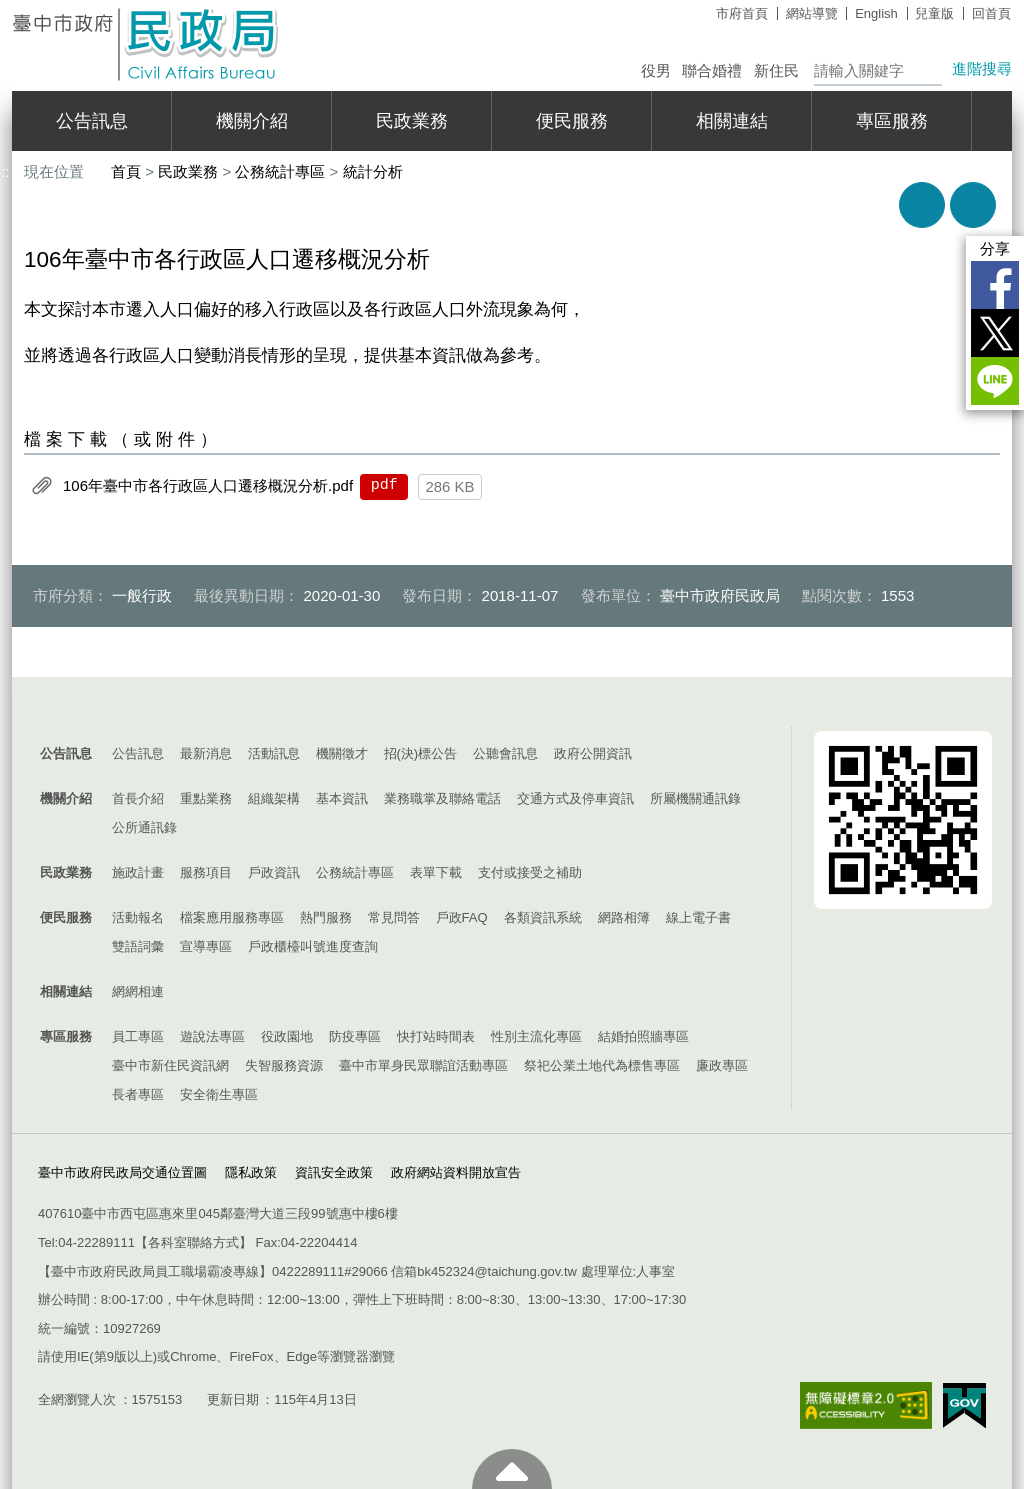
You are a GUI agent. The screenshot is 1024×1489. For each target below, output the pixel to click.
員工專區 (138, 1036)
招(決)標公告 (421, 753)
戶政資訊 (274, 872)
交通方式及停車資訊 (575, 798)
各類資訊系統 (543, 917)
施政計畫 (138, 872)
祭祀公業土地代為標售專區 (602, 1065)
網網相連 (138, 991)
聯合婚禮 (712, 70)
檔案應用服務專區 (232, 917)
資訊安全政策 (334, 1172)
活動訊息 (274, 753)
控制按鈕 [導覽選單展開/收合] (512, 707)
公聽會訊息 (505, 753)
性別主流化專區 (536, 1036)
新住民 (776, 70)
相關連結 (732, 121)
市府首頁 (742, 13)
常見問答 (394, 917)
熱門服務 (326, 917)
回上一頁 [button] (973, 205)
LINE (995, 381)
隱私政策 (251, 1172)
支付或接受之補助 (530, 872)
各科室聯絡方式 (193, 1242)
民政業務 (412, 121)
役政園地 (287, 1036)
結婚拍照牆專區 (643, 1036)
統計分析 (373, 171)
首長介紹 (138, 798)
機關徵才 (342, 753)
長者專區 (138, 1094)
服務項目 (206, 872)
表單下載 (436, 872)
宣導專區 (206, 946)
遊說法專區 (212, 1036)
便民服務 (572, 121)
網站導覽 (812, 13)
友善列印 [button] (922, 205)
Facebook (995, 285)
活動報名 (138, 917)
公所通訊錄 (144, 827)
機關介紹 (252, 121)
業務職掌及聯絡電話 (442, 798)
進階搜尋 (982, 68)
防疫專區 (355, 1036)
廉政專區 (722, 1065)
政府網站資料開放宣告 (456, 1172)
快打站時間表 (436, 1036)
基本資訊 (342, 798)
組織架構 (274, 798)
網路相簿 (624, 917)
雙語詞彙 (138, 946)
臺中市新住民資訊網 (170, 1065)
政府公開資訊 (593, 753)
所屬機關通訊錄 (695, 798)
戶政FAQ (462, 917)
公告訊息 (92, 121)
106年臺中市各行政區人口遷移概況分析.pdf (208, 485)
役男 (656, 70)
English (876, 13)
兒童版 (934, 13)
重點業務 (206, 798)
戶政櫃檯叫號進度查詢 (313, 946)
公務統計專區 (280, 171)
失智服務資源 (284, 1065)
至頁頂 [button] (512, 1469)
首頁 (126, 171)
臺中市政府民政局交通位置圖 (122, 1172)
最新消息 (206, 753)
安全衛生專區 (219, 1094)
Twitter (995, 333)
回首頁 (991, 13)
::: (17, 684)
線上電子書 (698, 917)
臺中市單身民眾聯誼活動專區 (423, 1065)
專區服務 (892, 121)
